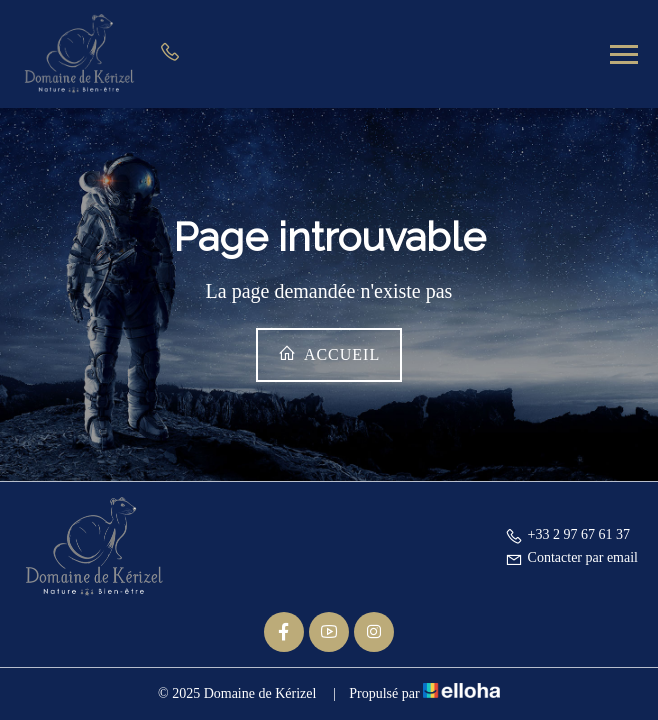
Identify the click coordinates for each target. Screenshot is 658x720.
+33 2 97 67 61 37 (567, 534)
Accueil (329, 353)
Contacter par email (571, 557)
